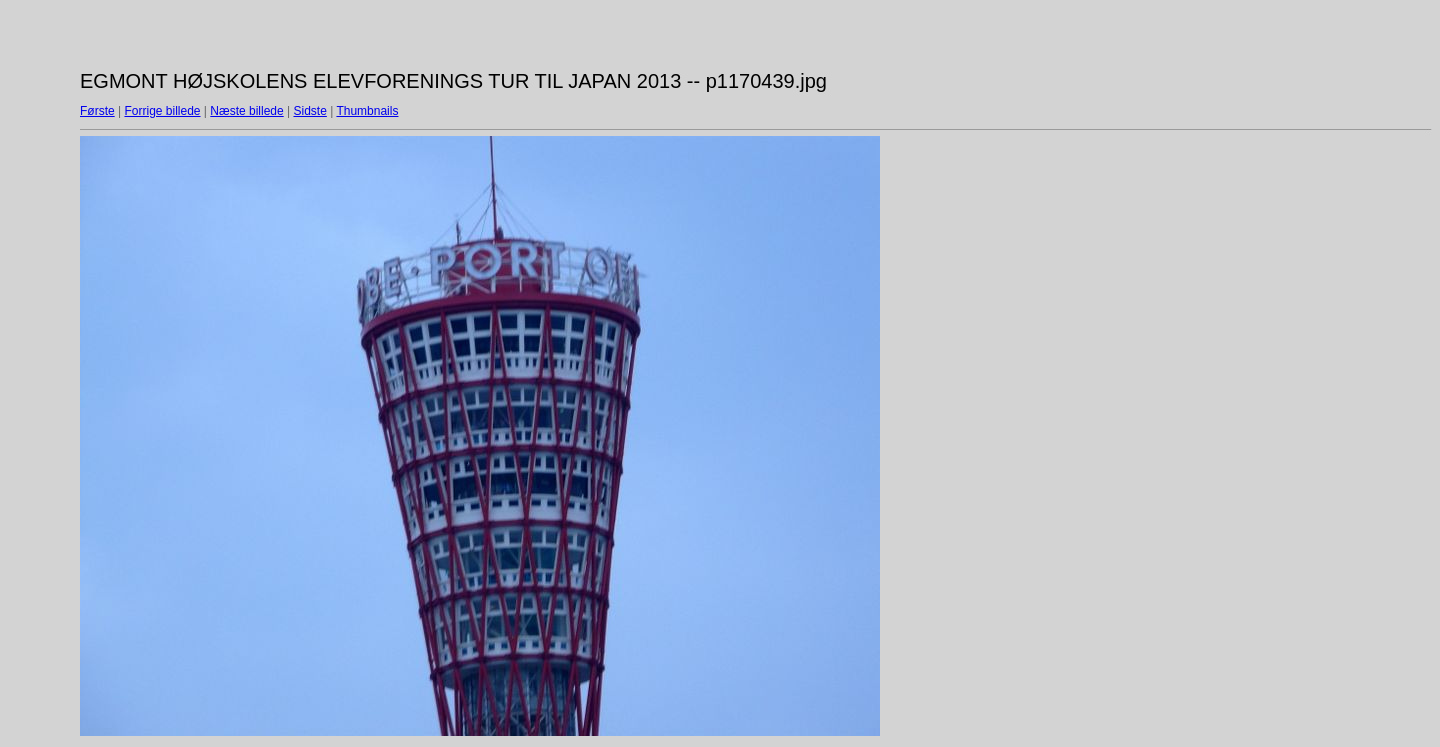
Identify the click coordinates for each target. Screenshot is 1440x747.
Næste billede (246, 111)
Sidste (309, 111)
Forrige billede (162, 111)
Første (97, 111)
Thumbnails (367, 111)
